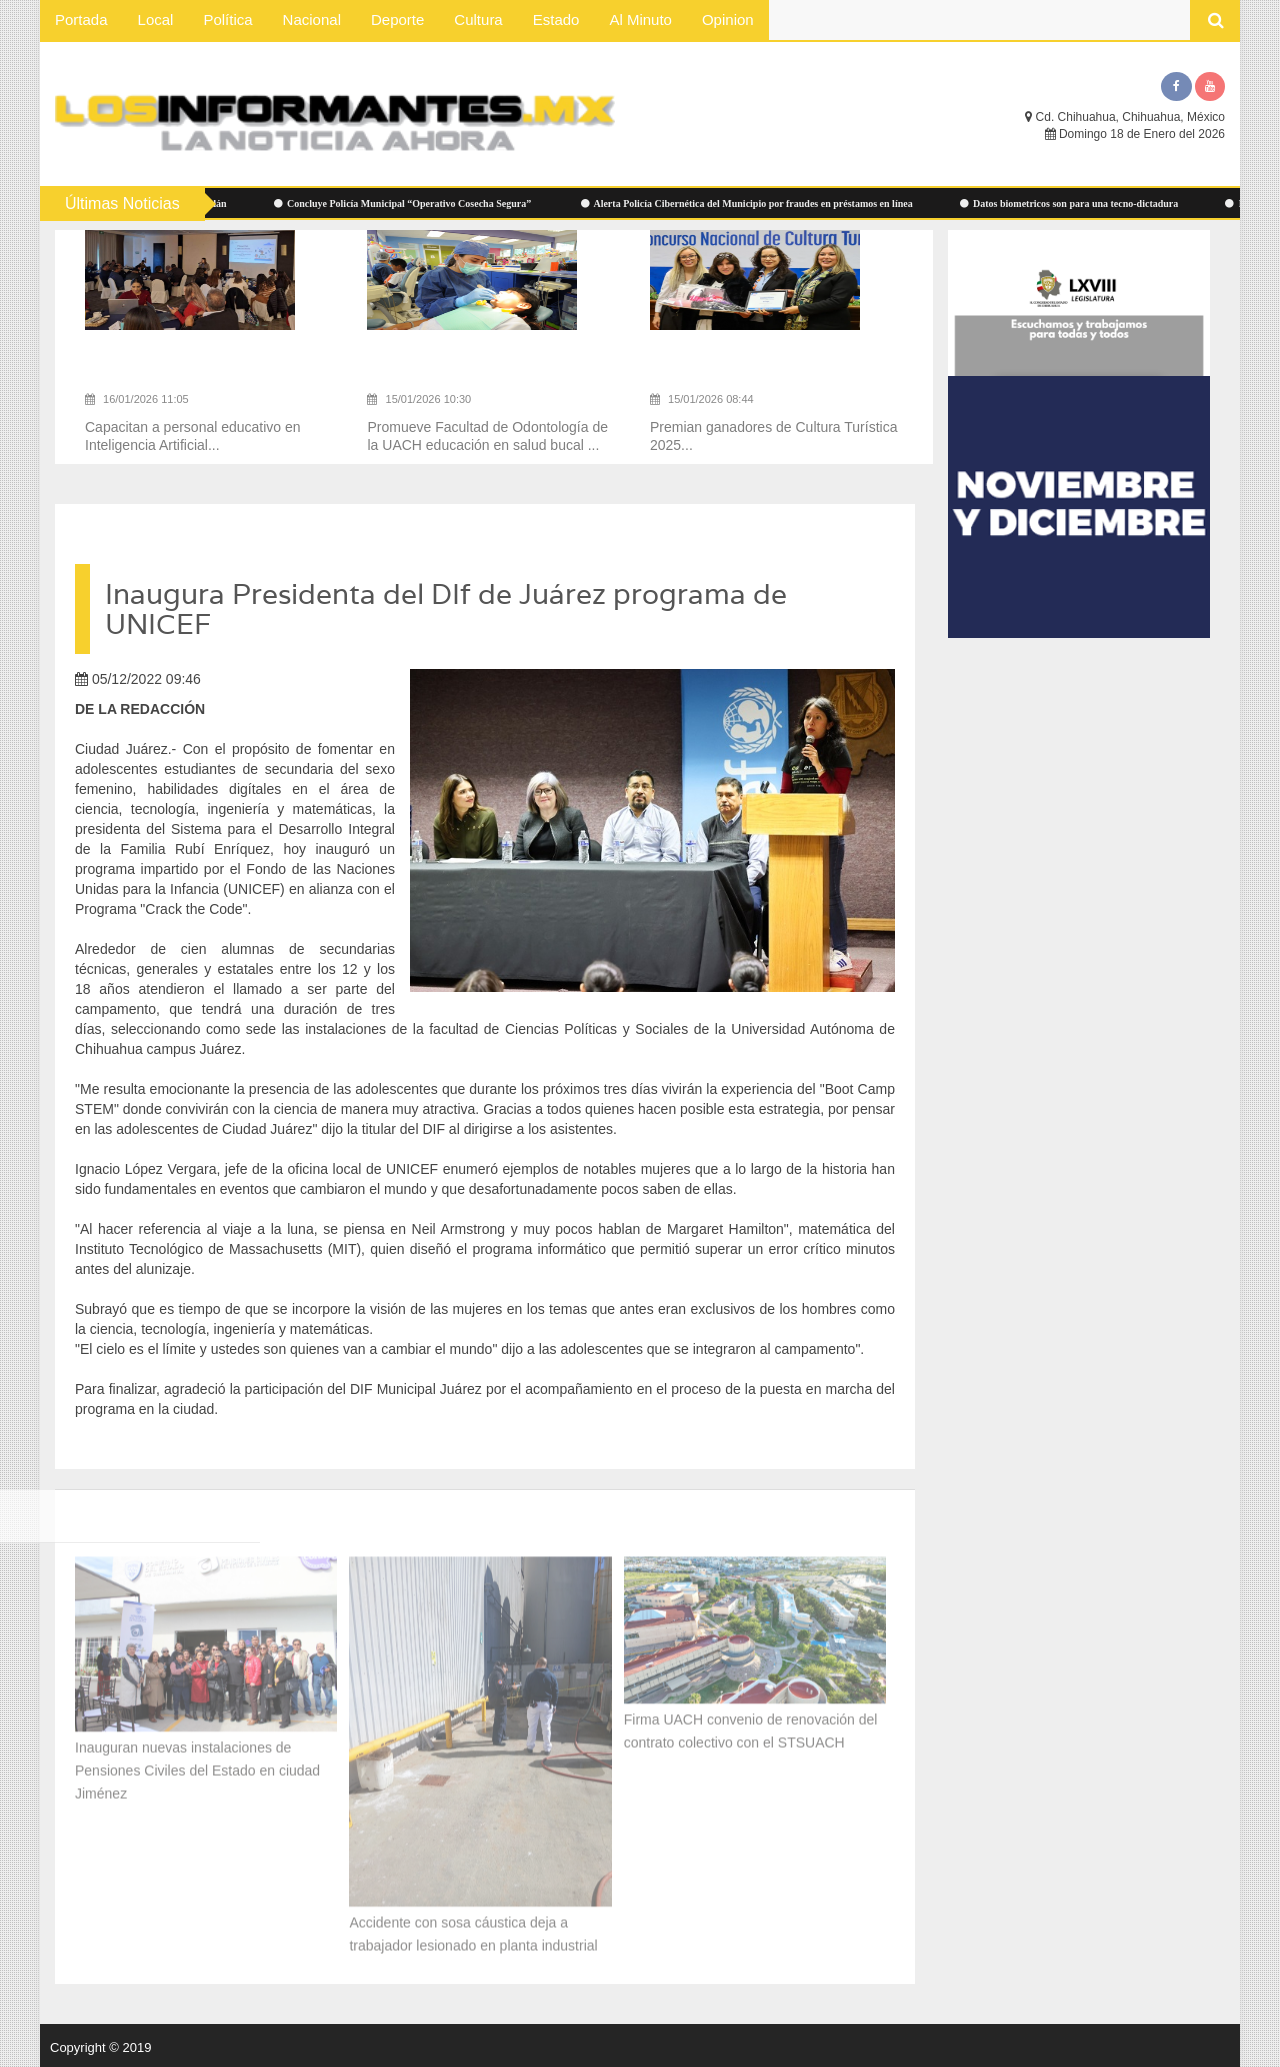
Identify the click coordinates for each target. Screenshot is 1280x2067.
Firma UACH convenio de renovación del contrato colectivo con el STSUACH (751, 1724)
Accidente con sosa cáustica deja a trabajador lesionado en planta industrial (473, 1926)
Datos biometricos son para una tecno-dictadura (1078, 203)
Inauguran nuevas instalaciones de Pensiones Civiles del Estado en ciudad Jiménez (197, 1763)
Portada (81, 19)
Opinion (728, 19)
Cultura (478, 19)
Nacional (312, 19)
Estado (556, 19)
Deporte (397, 19)
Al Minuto (640, 19)
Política (227, 19)
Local (156, 19)
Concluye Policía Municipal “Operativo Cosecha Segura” (413, 203)
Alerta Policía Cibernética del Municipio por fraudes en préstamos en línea (756, 203)
